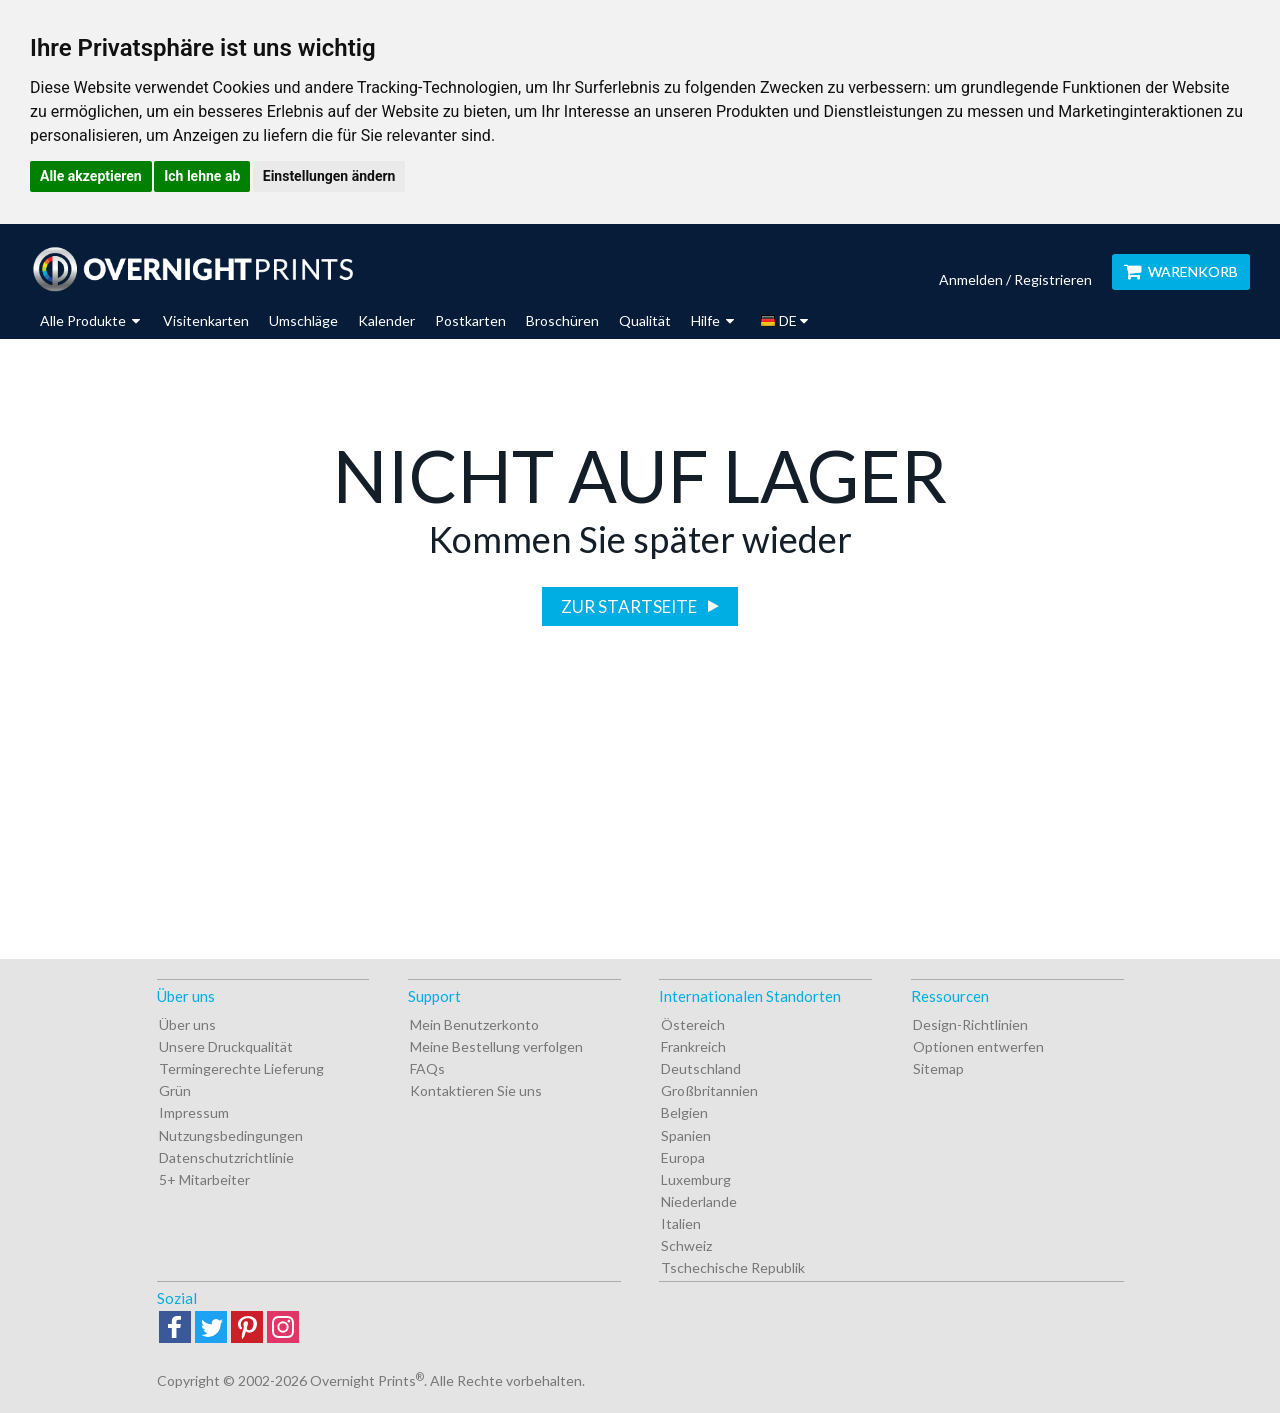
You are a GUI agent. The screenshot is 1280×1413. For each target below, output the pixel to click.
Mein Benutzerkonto (474, 1024)
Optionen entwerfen (978, 1046)
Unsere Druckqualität (226, 1046)
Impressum (194, 1112)
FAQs (427, 1068)
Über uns (187, 1024)
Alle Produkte (90, 320)
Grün (175, 1090)
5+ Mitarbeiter (204, 1179)
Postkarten (470, 320)
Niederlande (699, 1201)
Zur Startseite (630, 606)
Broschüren (562, 320)
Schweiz (686, 1245)
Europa (683, 1157)
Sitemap (938, 1068)
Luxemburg (696, 1179)
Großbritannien (709, 1090)
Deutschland (701, 1068)
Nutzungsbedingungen (231, 1135)
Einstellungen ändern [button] (329, 176)
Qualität (645, 320)
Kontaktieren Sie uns (476, 1090)
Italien (681, 1223)
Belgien (684, 1112)
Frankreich (693, 1046)
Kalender (386, 320)
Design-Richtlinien (970, 1024)
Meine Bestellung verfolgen (496, 1046)
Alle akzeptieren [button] (91, 176)
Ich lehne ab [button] (202, 176)
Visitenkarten (206, 320)
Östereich (693, 1024)
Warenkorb (1181, 271)
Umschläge (303, 320)
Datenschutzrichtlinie (226, 1157)
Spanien (686, 1135)
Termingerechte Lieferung (241, 1068)
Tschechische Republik (733, 1267)
